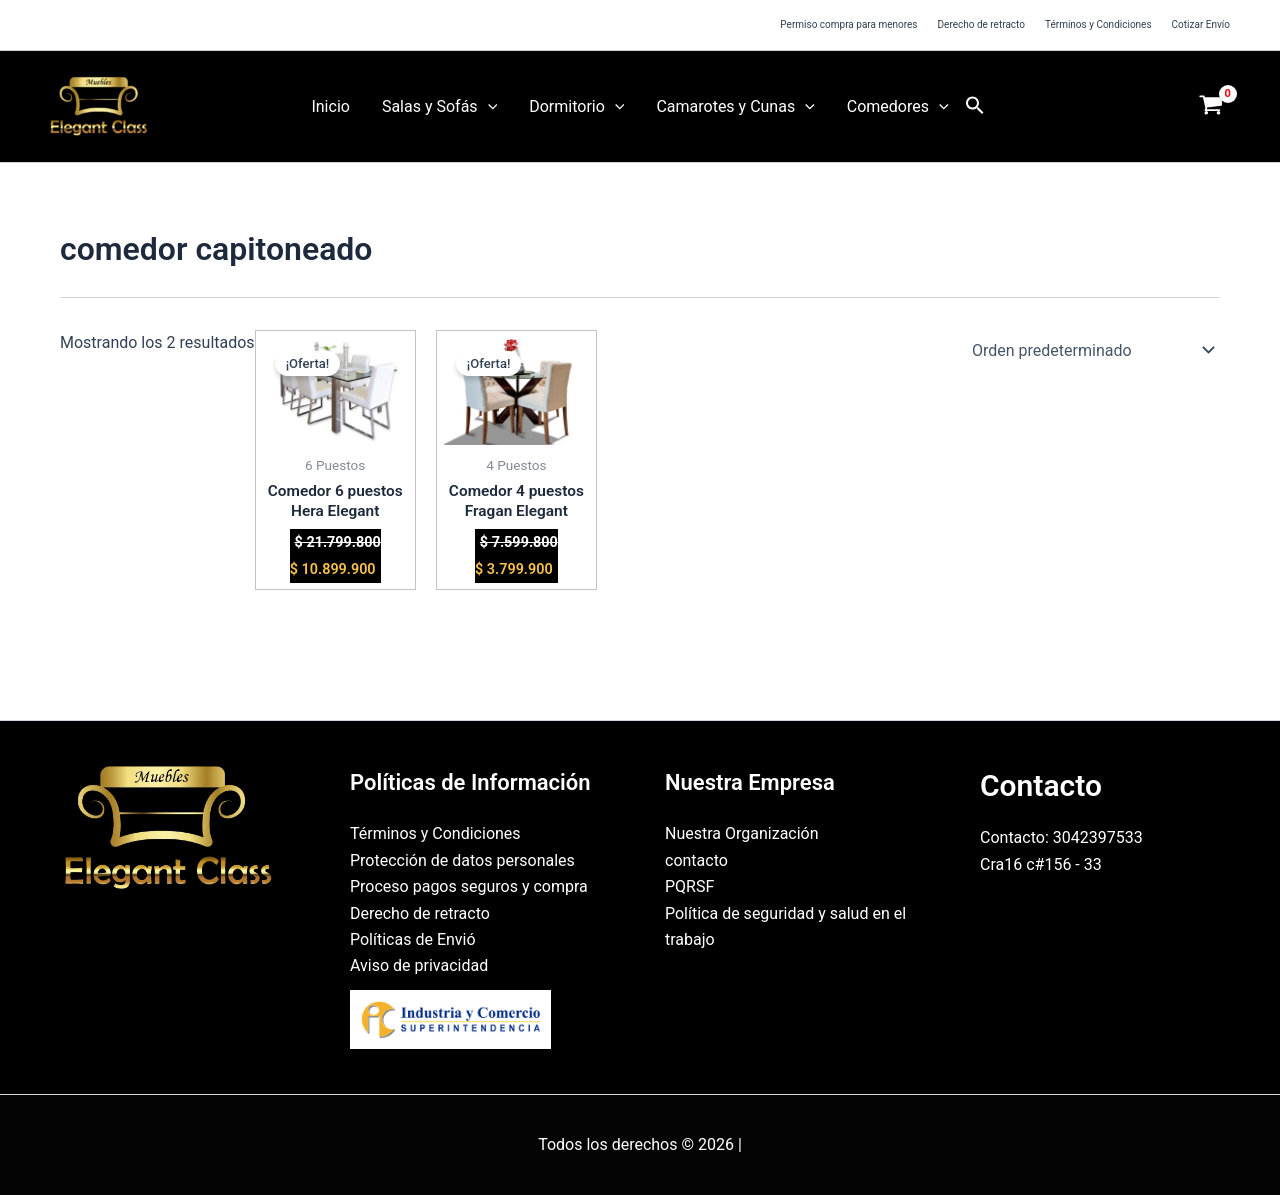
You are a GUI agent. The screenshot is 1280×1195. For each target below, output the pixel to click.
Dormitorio (576, 107)
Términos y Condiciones (1098, 24)
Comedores (898, 107)
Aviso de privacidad (419, 965)
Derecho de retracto (981, 24)
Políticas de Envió (413, 939)
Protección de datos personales (462, 860)
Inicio (330, 106)
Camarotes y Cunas (735, 107)
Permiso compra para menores (848, 24)
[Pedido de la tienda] (1089, 350)
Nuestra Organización (742, 833)
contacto (696, 860)
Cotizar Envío (1201, 24)
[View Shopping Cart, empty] (1211, 107)
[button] (488, 107)
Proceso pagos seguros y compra (469, 886)
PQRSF (689, 886)
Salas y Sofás (439, 107)
